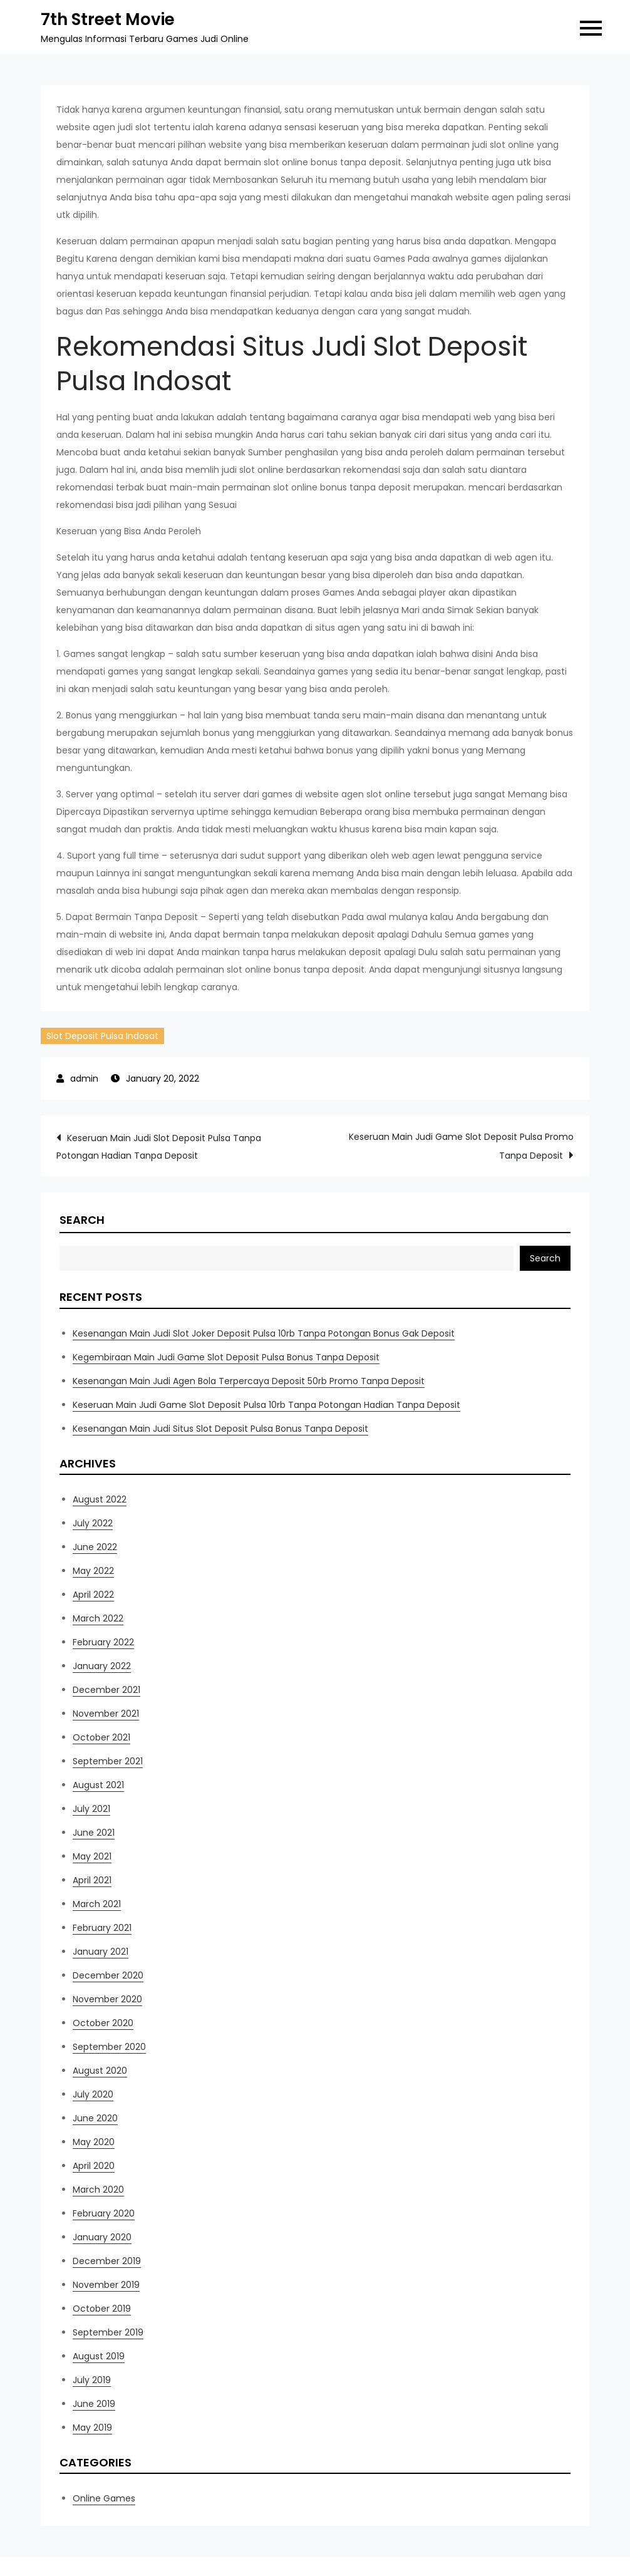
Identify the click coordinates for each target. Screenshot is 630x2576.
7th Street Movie (108, 19)
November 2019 (106, 2285)
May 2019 (92, 2427)
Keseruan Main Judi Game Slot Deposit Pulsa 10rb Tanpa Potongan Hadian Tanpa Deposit (266, 1405)
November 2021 (106, 1713)
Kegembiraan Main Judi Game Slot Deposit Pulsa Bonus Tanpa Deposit (226, 1357)
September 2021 (108, 1761)
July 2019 (92, 2380)
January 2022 (102, 1666)
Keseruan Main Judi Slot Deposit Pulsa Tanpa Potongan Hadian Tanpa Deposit (158, 1147)
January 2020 (102, 2237)
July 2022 (93, 1523)
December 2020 (108, 1975)
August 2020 (100, 2070)
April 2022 (93, 1594)
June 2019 (94, 2404)
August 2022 (100, 1499)
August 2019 (99, 2356)
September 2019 (108, 2332)
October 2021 (101, 1737)
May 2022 (93, 1571)
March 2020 (98, 2189)
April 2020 (94, 2166)
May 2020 (94, 2142)
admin (84, 1078)
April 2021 (92, 1880)
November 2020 (107, 1999)
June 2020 (95, 2118)
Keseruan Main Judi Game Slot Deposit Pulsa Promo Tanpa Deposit (461, 1146)
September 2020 (109, 2047)
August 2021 (98, 1785)
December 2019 (107, 2261)
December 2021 (106, 1690)
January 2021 (100, 1951)
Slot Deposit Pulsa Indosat (102, 1036)
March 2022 (98, 1618)
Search (82, 1220)
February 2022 (103, 1642)
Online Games (104, 2498)
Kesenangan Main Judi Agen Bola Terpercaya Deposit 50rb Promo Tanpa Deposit (249, 1381)
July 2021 (91, 1809)
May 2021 (92, 1856)
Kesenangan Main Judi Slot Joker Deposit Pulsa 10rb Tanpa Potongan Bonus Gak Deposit (264, 1333)
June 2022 (95, 1547)
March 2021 (97, 1904)
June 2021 (94, 1832)
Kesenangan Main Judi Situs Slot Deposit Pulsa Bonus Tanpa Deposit (220, 1428)
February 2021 (102, 1928)
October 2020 (103, 2023)
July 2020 (93, 2094)
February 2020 (104, 2213)
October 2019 (102, 2308)
